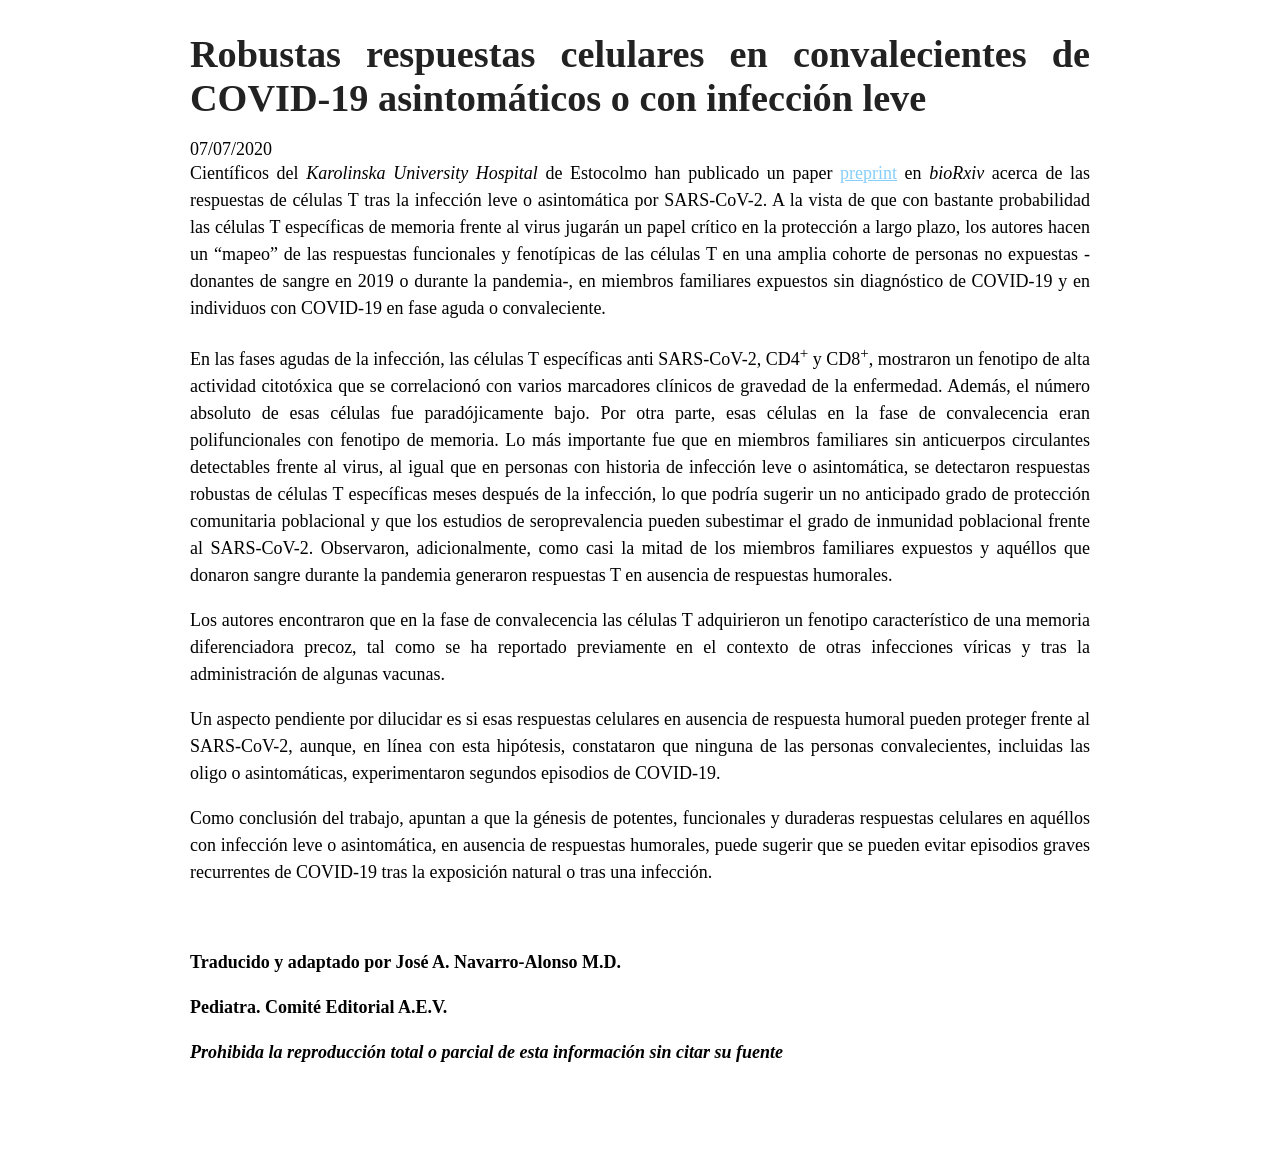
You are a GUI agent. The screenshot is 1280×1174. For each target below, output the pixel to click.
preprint (868, 173)
